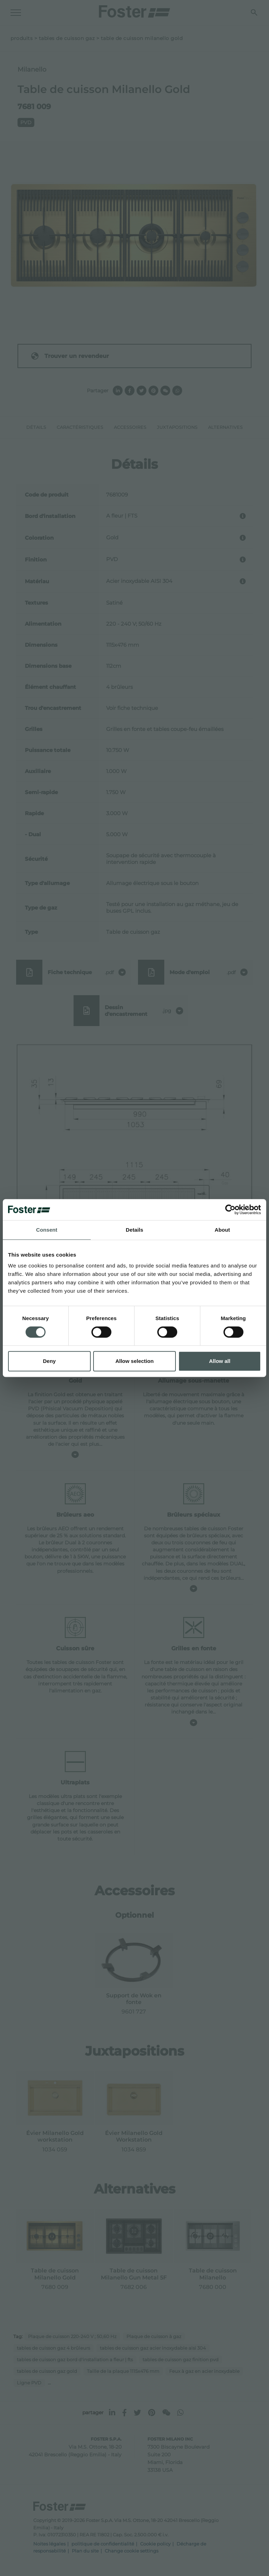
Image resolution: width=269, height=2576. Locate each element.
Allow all (219, 1361)
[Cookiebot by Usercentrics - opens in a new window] (230, 1209)
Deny (49, 1361)
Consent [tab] (46, 1230)
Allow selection (134, 1361)
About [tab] (222, 1230)
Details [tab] (134, 1230)
